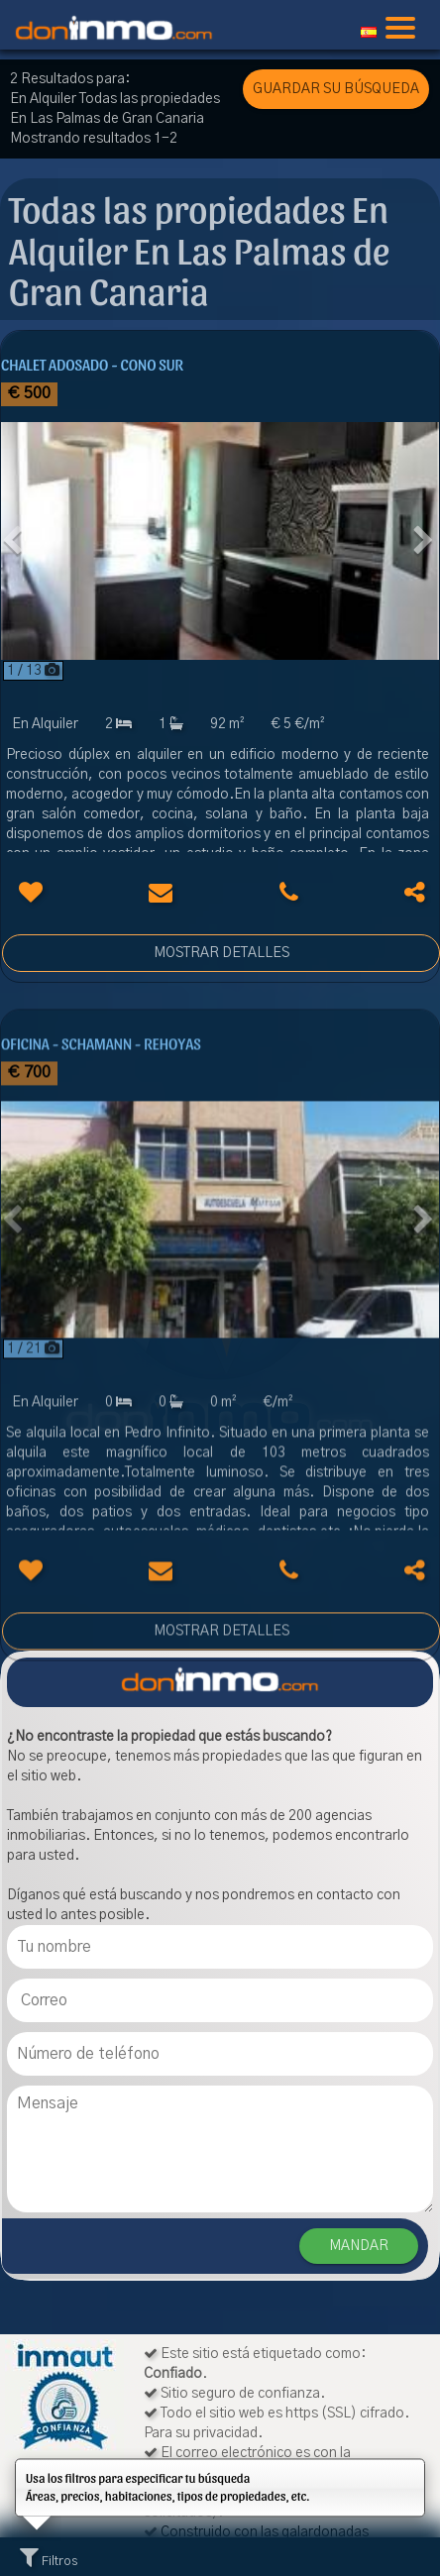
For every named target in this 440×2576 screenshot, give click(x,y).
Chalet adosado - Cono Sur (92, 364)
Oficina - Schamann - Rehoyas (101, 1114)
